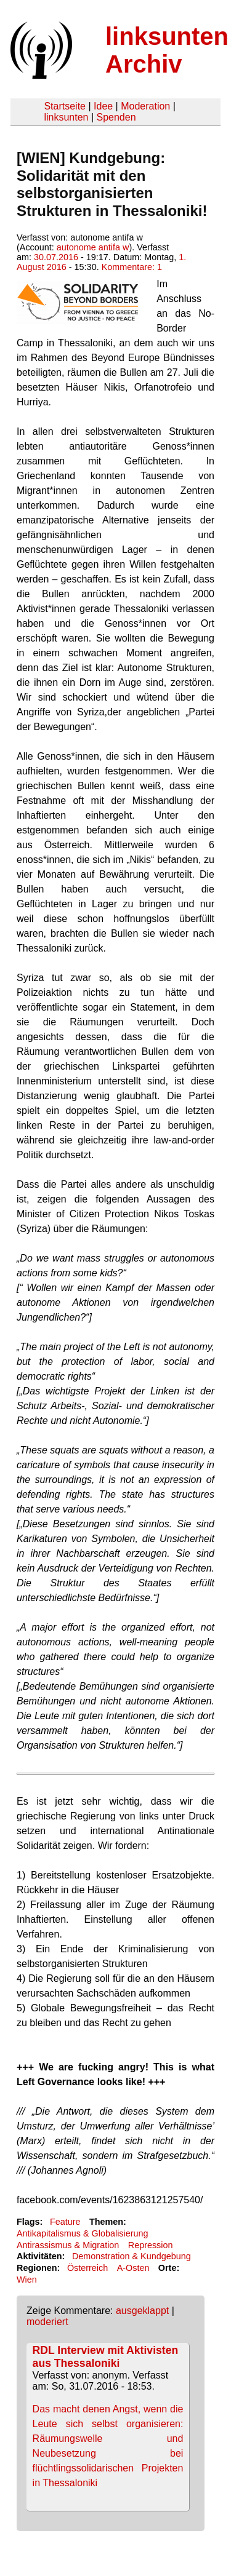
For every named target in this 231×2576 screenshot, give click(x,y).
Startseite (65, 106)
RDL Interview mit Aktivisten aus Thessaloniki (106, 2356)
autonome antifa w (93, 247)
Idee (103, 106)
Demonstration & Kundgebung (131, 2256)
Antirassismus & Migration (68, 2245)
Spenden (116, 117)
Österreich (87, 2268)
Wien (27, 2279)
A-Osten (133, 2268)
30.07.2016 (56, 257)
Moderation (145, 106)
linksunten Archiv (167, 50)
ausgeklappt (142, 2310)
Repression (150, 2245)
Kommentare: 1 (132, 267)
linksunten (66, 117)
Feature (65, 2222)
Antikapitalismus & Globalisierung (82, 2233)
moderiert (47, 2321)
